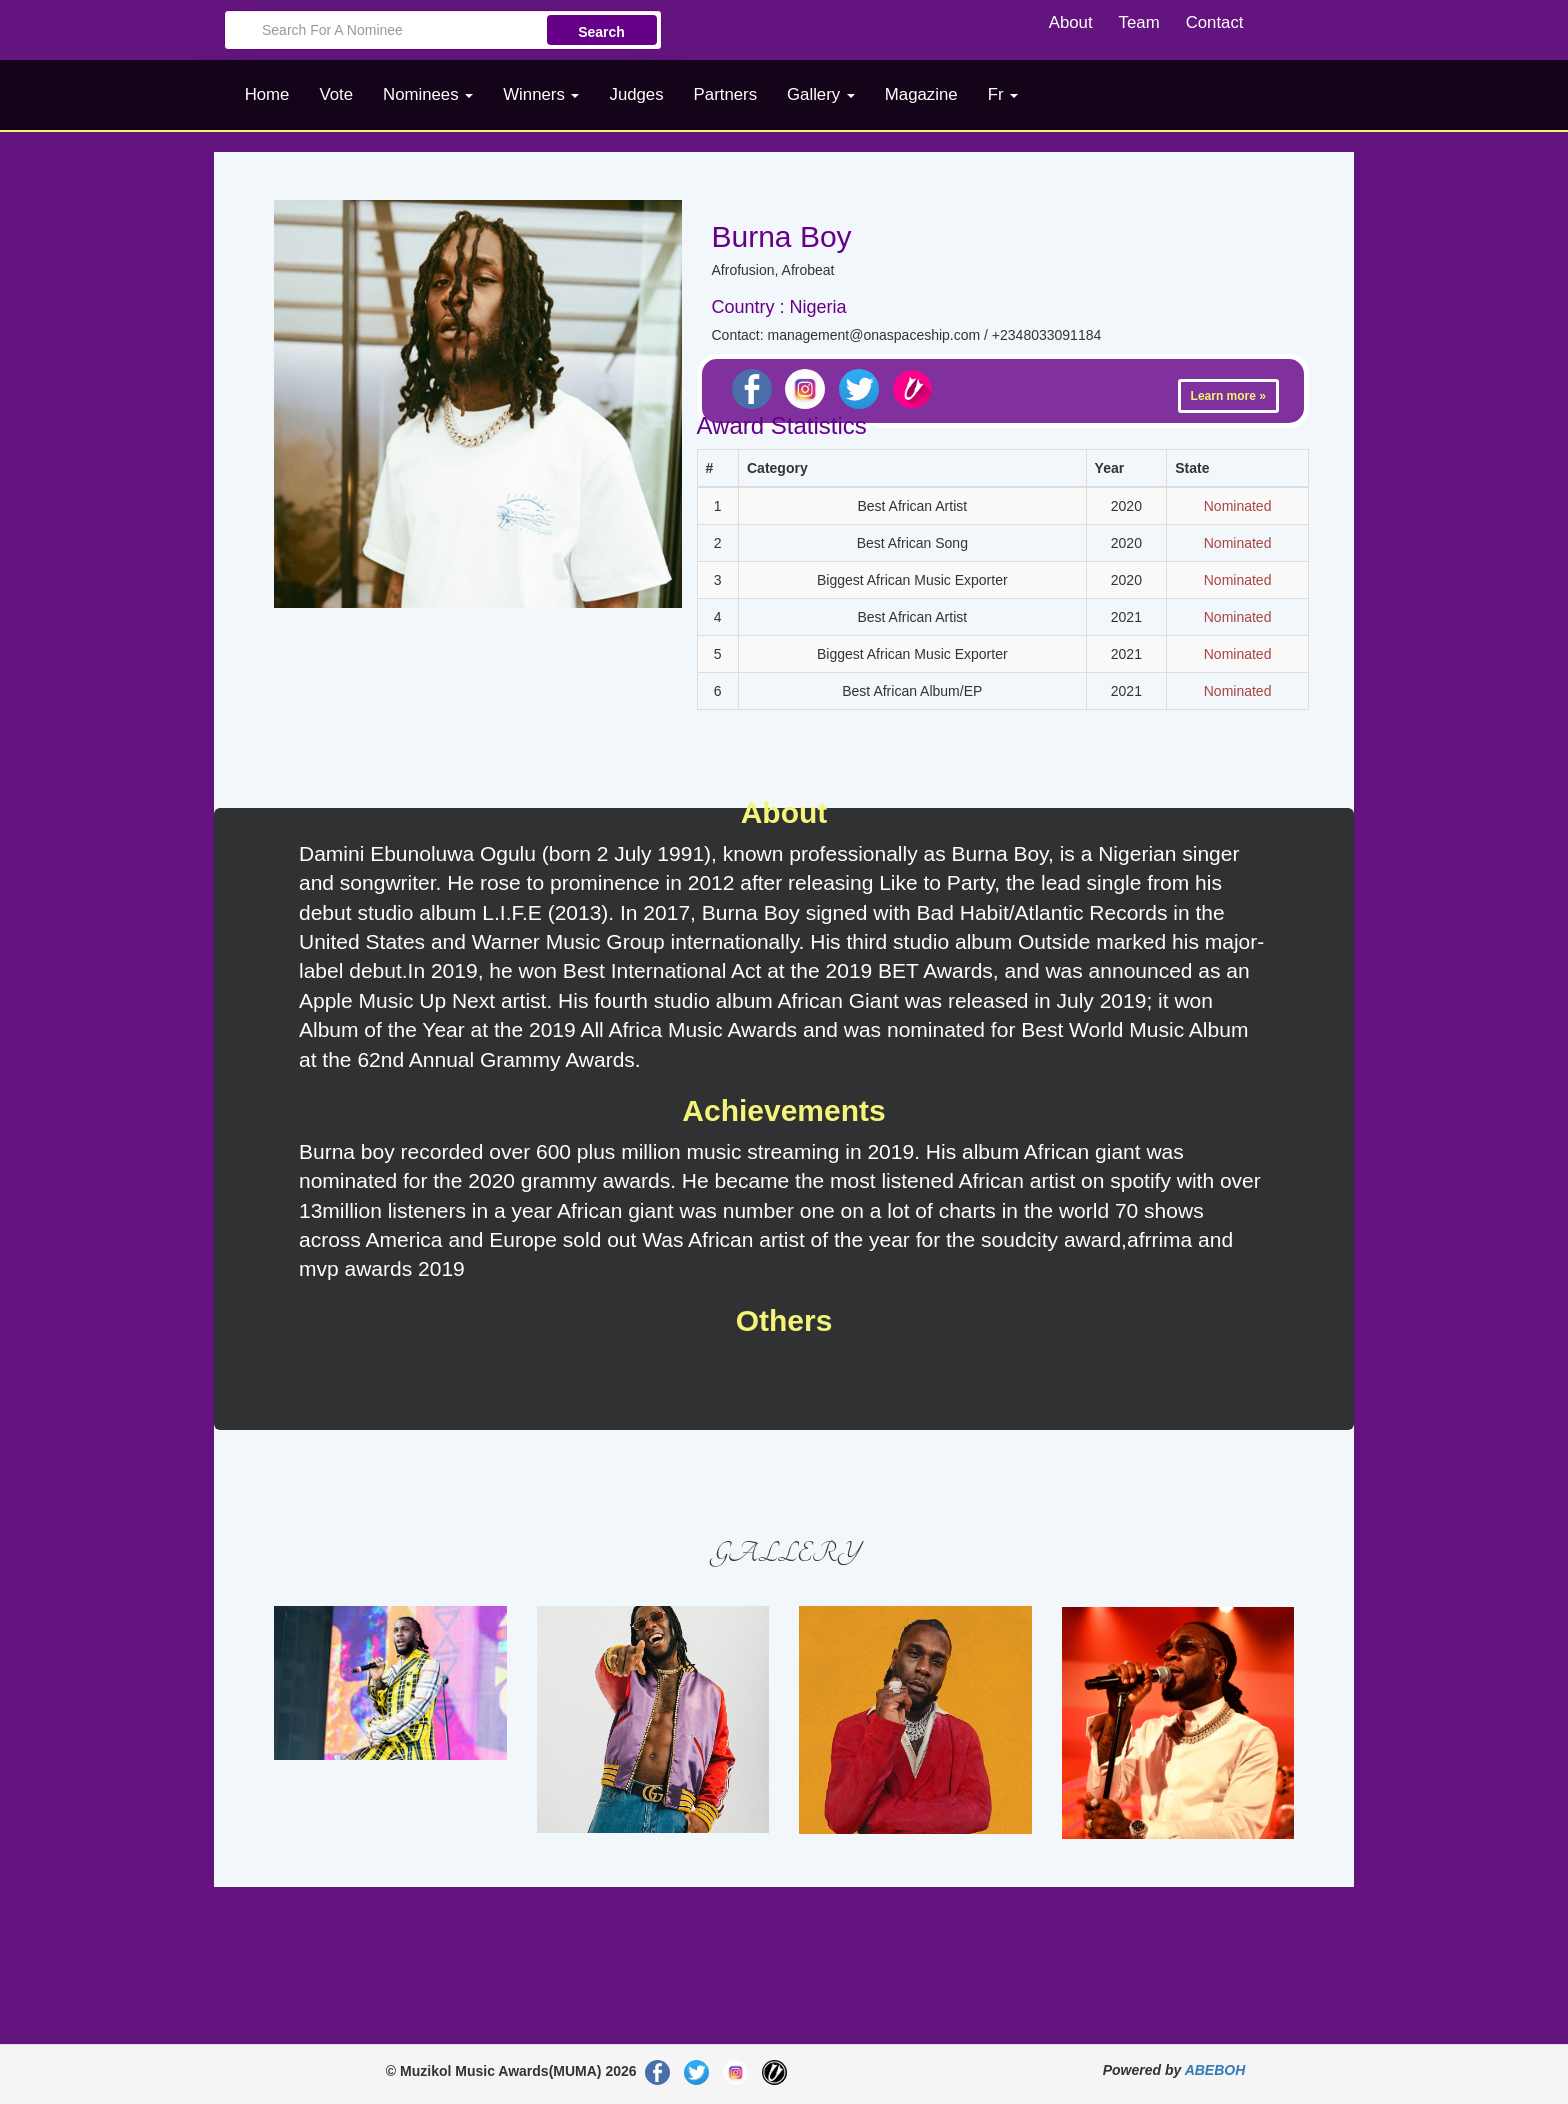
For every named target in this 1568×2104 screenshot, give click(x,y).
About (1071, 22)
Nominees (428, 94)
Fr (1003, 94)
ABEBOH (1215, 2070)
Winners (541, 94)
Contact (1215, 22)
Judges (636, 94)
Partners (725, 94)
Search (601, 32)
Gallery (821, 94)
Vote (336, 94)
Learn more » (1228, 396)
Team (1139, 22)
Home (267, 94)
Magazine (921, 94)
